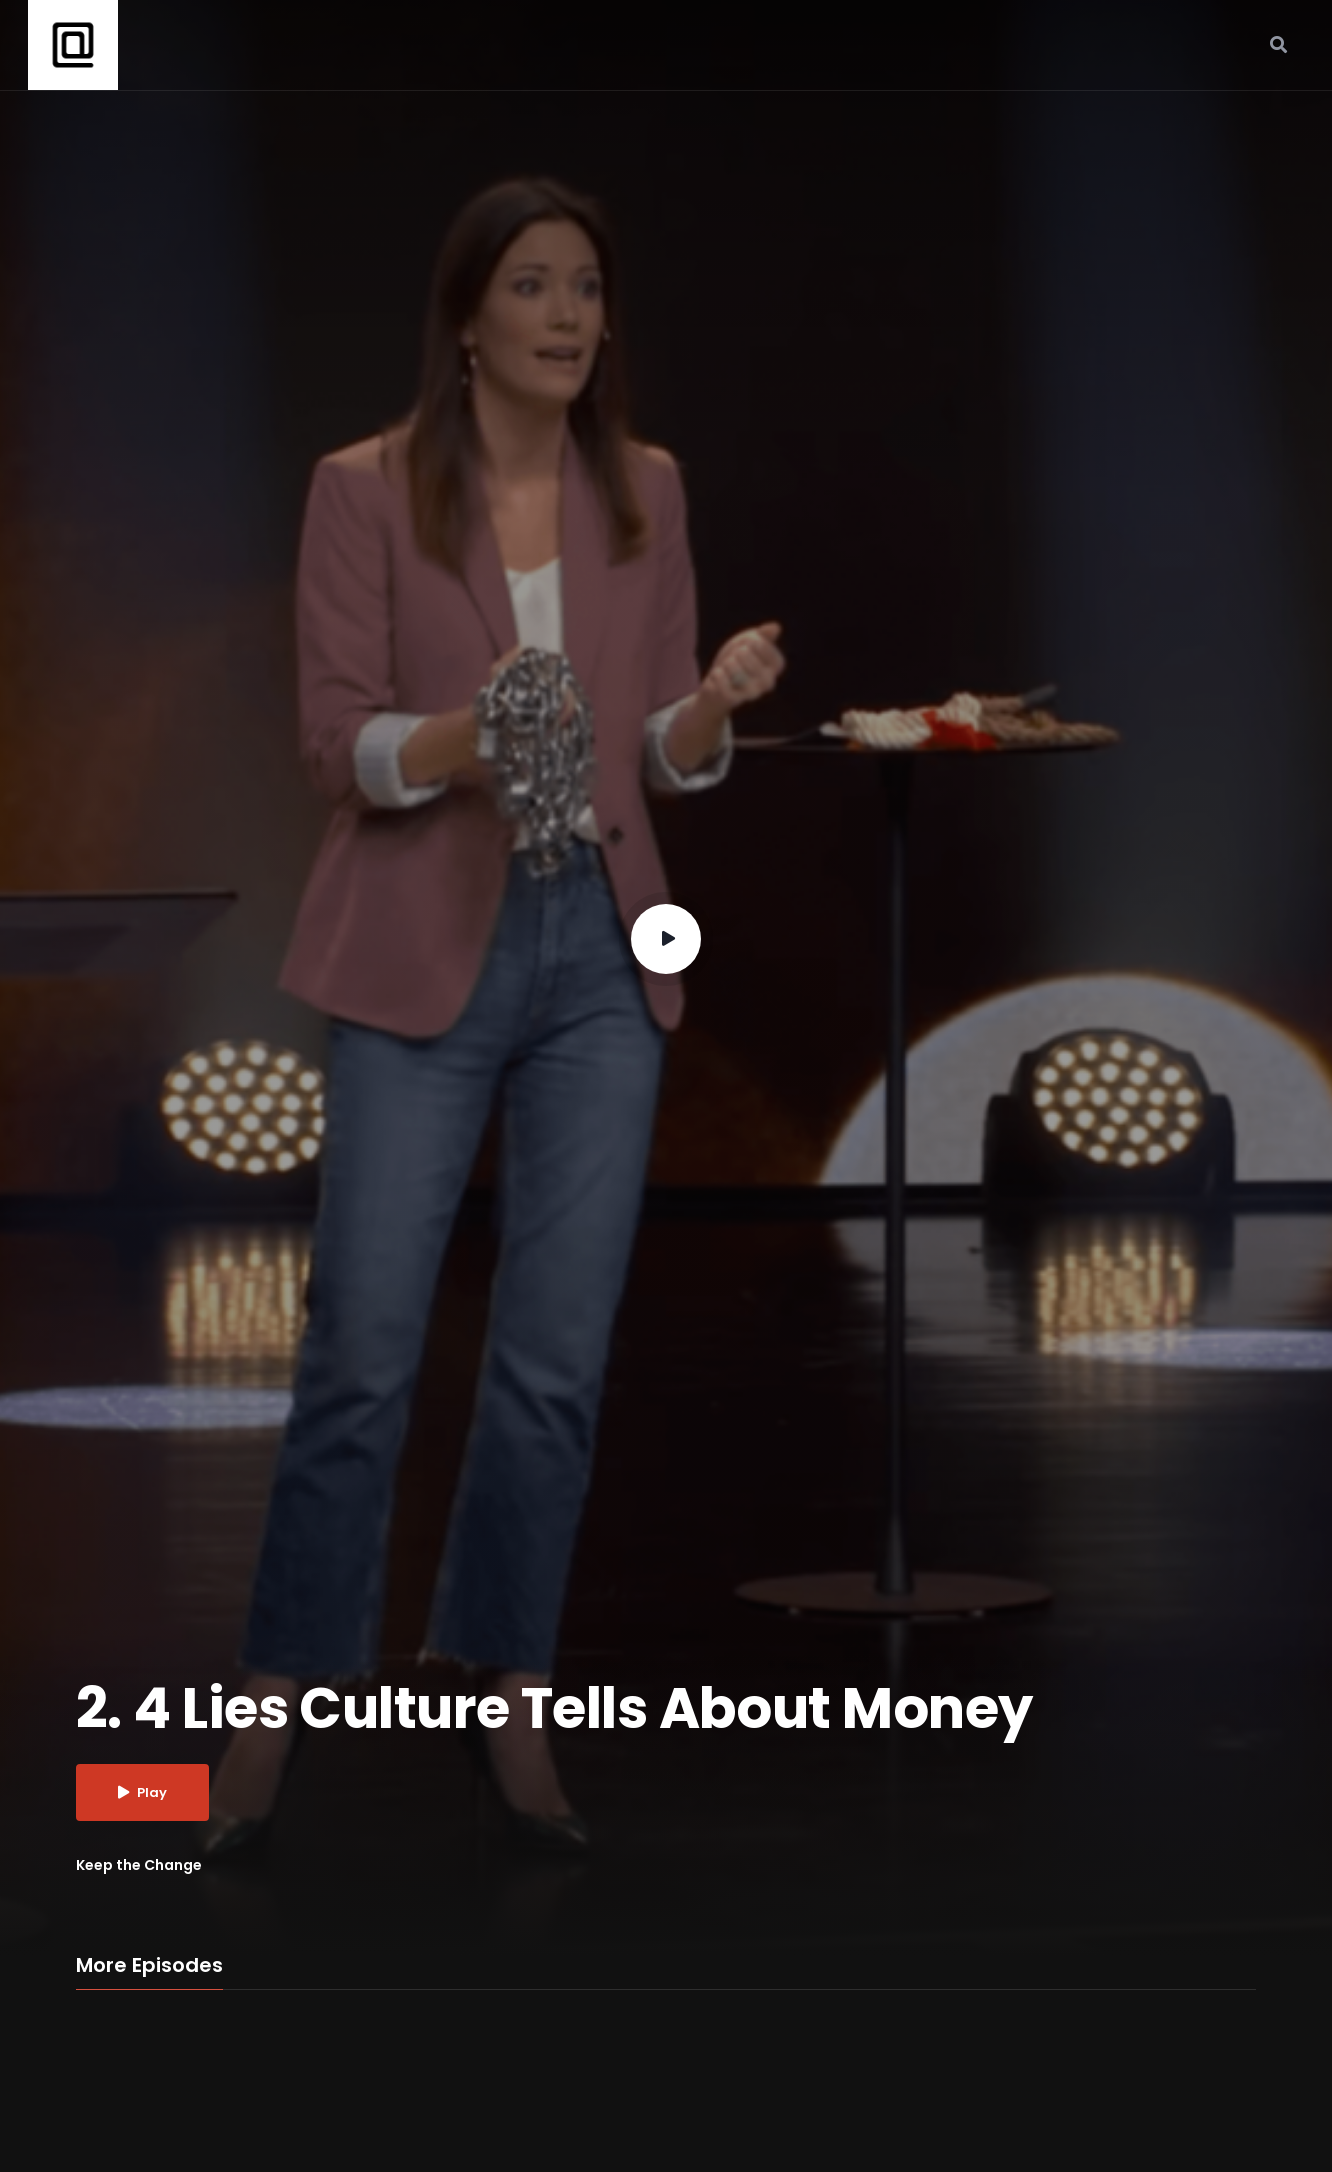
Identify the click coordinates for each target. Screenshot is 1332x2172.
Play (142, 1792)
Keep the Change (139, 1865)
